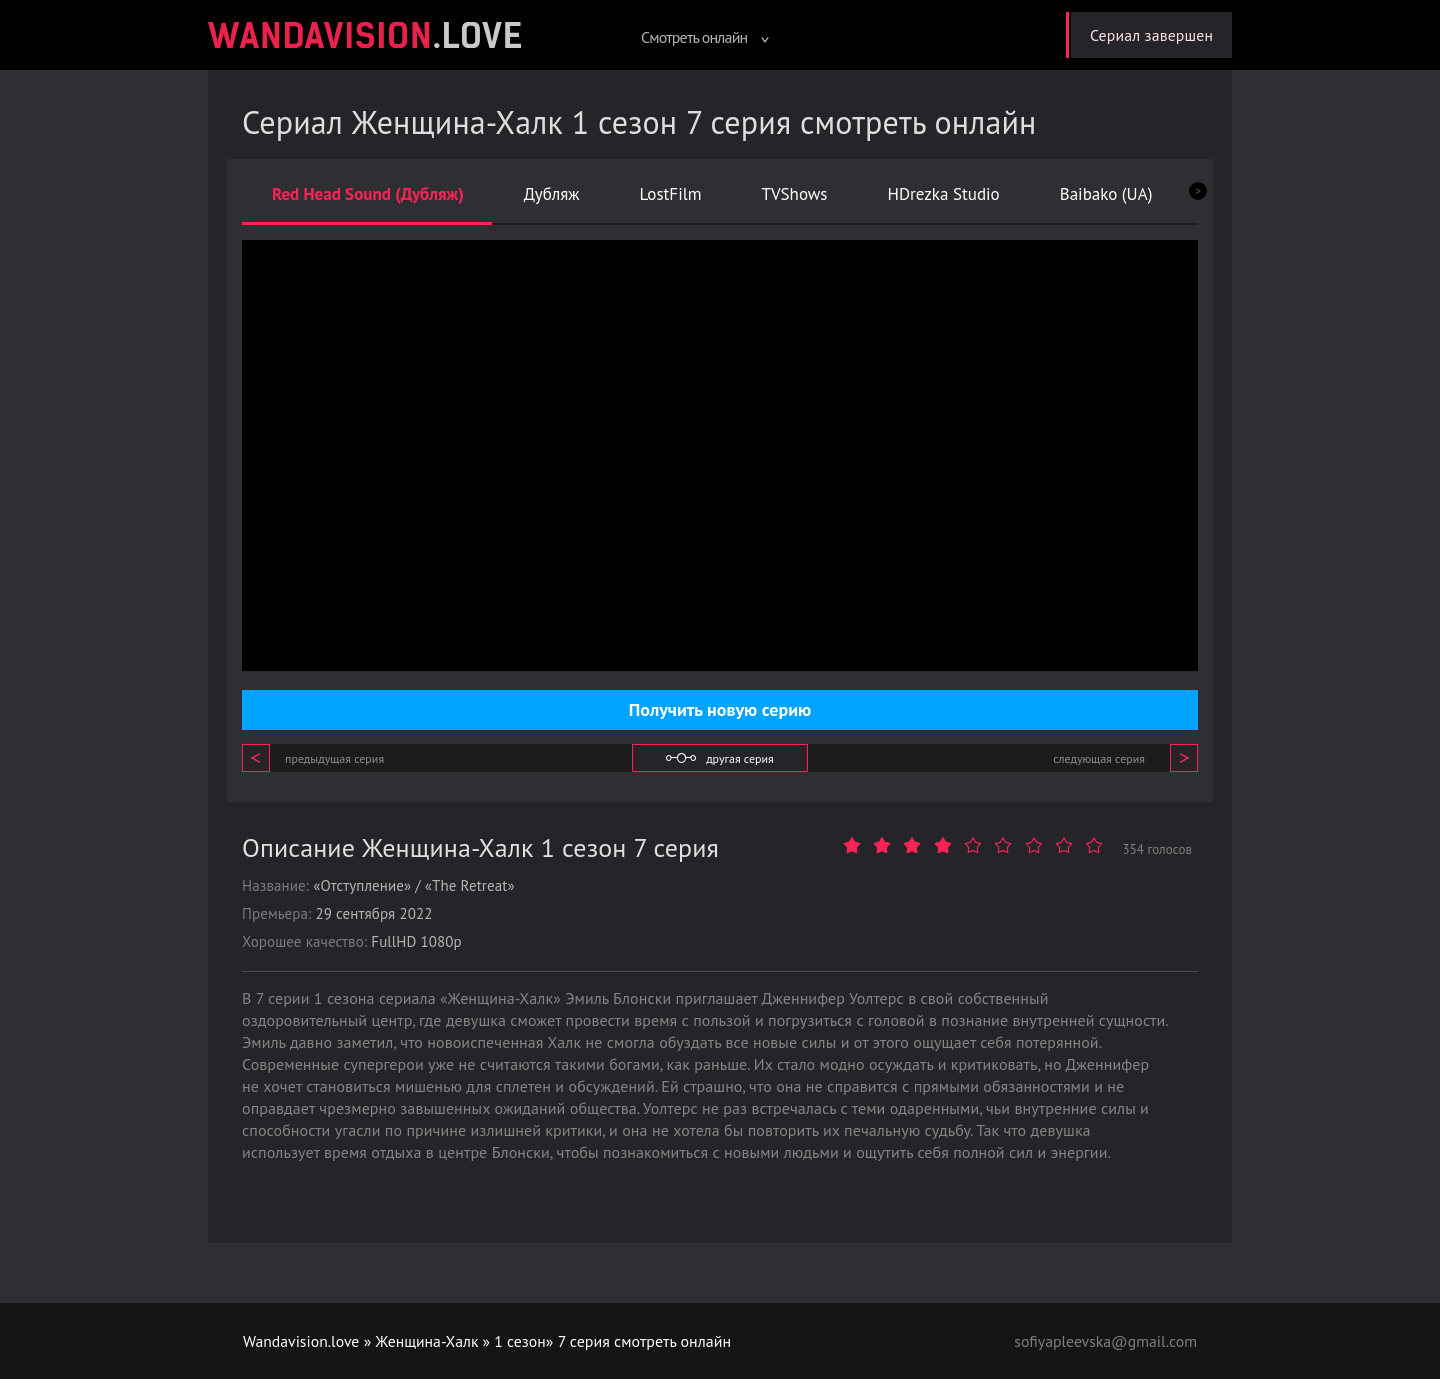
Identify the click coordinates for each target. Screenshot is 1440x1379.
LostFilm (671, 194)
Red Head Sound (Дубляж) (368, 194)
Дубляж (552, 194)
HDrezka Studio (943, 194)
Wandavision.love (302, 1341)
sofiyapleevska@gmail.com (1104, 1341)
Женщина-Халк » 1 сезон (464, 1341)
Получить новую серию (720, 709)
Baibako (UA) (1106, 194)
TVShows (794, 194)
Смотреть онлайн (701, 37)
